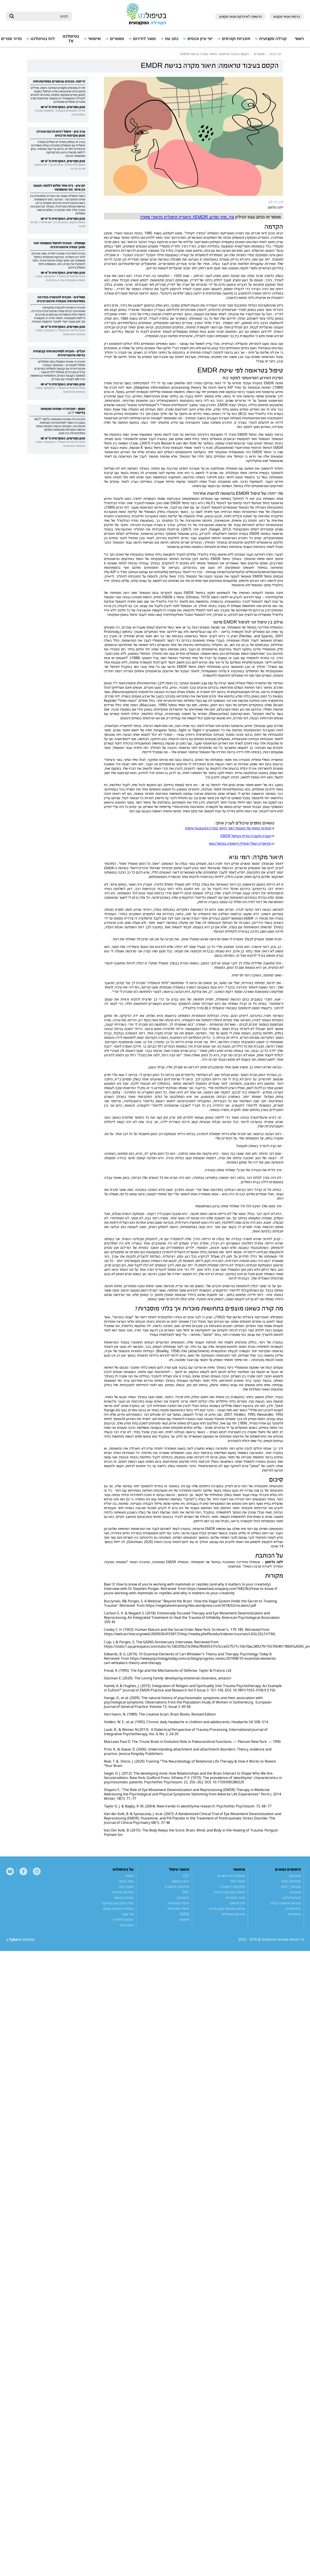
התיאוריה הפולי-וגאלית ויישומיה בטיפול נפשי (240, 843)
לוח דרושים (237, 1903)
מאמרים (117, 38)
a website (20, 1939)
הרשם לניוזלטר (123, 1919)
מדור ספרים (11, 38)
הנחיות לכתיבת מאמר (118, 1908)
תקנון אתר (126, 1886)
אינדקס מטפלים (233, 1914)
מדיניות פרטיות (123, 1892)
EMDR (184, 1914)
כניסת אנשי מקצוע (286, 16)
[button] (272, 40)
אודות (130, 1876)
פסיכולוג (295, 1876)
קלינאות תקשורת (177, 1886)
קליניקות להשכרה (232, 1886)
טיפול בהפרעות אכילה (229, 1892)
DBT (185, 1892)
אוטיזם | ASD (291, 1886)
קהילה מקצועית (273, 38)
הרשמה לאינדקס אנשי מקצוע (240, 16)
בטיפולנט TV (71, 39)
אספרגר (295, 1892)
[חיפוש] (42, 16)
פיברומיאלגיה (291, 1897)
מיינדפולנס (293, 1908)
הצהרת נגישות (124, 1897)
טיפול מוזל (237, 1881)
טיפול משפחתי (178, 1903)
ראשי (299, 38)
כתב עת (171, 38)
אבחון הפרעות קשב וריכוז (227, 1908)
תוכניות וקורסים (236, 38)
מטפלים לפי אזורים (231, 1876)
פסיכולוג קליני (291, 1881)
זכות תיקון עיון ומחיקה (118, 1903)
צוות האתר (126, 1881)
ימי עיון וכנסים (200, 38)
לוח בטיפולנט (43, 38)
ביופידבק (183, 1897)
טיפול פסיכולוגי (178, 1908)
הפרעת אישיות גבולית (285, 1903)
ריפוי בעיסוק (180, 1881)
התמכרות (294, 1914)
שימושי (94, 38)
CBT (186, 1876)
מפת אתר (126, 1925)
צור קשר (128, 1914)
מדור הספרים (235, 1897)
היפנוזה (184, 1919)
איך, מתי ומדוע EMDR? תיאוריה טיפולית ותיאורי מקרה (187, 217)
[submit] (11, 16)
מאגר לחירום (144, 38)
